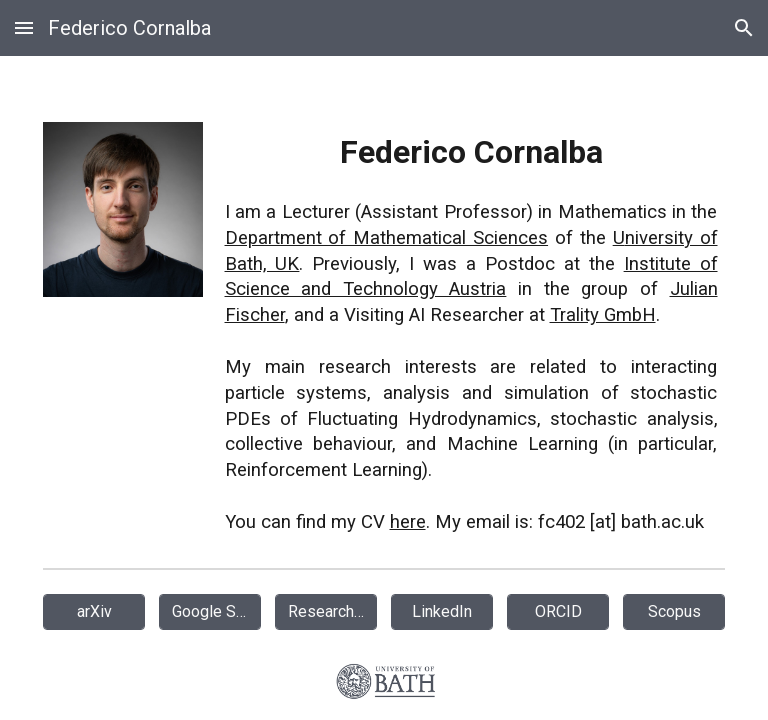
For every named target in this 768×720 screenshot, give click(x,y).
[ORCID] (558, 611)
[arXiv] (94, 611)
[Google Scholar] (210, 611)
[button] (24, 27)
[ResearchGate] (326, 611)
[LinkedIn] (442, 611)
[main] (471, 333)
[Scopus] (674, 611)
